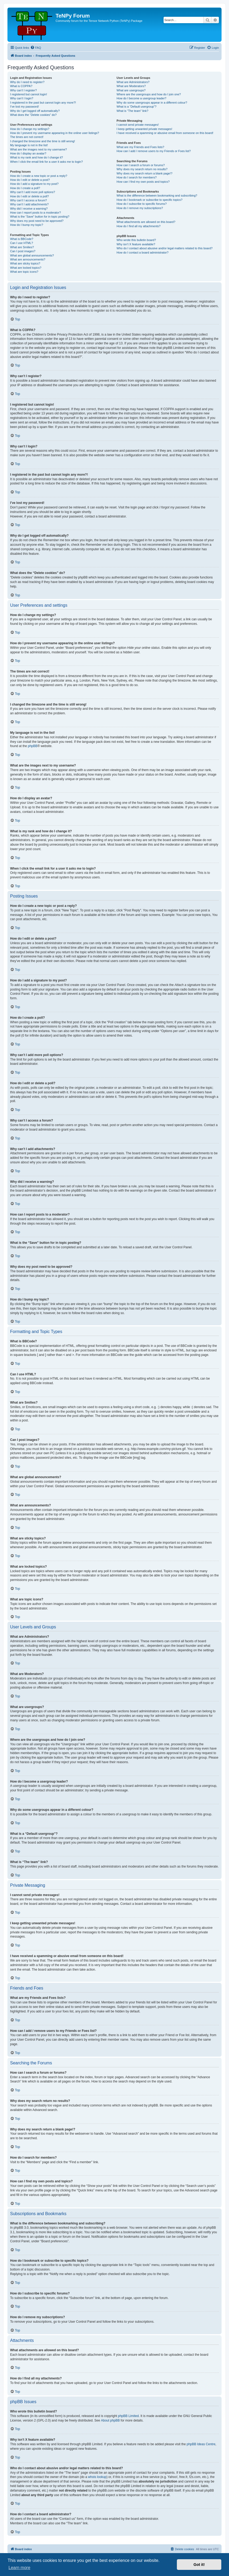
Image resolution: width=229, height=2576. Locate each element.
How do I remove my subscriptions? (139, 208)
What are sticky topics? (25, 263)
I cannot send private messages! (137, 124)
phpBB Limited (128, 2416)
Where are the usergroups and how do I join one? (148, 94)
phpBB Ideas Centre (201, 2444)
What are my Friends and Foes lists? (140, 147)
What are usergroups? (130, 90)
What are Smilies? (22, 247)
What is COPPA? (21, 86)
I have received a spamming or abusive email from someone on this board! (164, 132)
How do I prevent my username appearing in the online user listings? (54, 132)
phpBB (33, 746)
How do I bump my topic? (26, 224)
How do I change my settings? (29, 129)
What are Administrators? (132, 82)
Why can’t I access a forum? (28, 200)
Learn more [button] (19, 2567)
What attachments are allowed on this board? (145, 221)
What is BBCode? (21, 239)
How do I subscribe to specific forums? (141, 203)
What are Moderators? (130, 86)
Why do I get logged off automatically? (35, 110)
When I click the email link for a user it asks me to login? (46, 161)
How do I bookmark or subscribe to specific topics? (149, 199)
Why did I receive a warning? (29, 208)
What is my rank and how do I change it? (36, 157)
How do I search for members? (136, 177)
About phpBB (110, 2420)
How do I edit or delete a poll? (29, 196)
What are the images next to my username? (38, 149)
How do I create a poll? (25, 188)
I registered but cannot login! (28, 94)
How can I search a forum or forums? (140, 165)
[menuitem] (35, 47)
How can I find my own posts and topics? (142, 181)
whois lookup (97, 2477)
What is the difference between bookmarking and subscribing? (156, 195)
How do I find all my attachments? (138, 226)
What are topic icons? (24, 271)
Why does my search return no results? (141, 169)
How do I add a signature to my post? (34, 183)
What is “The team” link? (132, 110)
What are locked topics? (25, 267)
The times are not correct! (26, 136)
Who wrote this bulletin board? (136, 240)
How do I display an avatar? (28, 153)
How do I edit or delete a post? (30, 179)
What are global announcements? (32, 255)
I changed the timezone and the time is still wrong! (42, 141)
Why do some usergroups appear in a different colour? (151, 102)
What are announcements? (27, 259)
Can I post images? (22, 251)
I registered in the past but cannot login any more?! (43, 102)
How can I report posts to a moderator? (35, 212)
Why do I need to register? (27, 82)
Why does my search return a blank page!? (144, 173)
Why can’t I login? (21, 98)
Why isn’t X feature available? (135, 244)
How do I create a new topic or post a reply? (38, 175)
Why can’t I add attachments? (29, 204)
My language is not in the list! (29, 145)
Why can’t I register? (23, 90)
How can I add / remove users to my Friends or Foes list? (153, 151)
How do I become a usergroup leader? (141, 98)
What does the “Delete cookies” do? (33, 114)
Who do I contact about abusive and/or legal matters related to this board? (164, 248)
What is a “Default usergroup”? (136, 106)
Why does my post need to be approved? (37, 220)
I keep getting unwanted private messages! (144, 129)
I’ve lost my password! (24, 106)
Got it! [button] (199, 2564)
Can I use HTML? (21, 242)
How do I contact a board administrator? (142, 252)
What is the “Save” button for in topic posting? (39, 216)
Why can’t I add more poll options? (32, 192)
